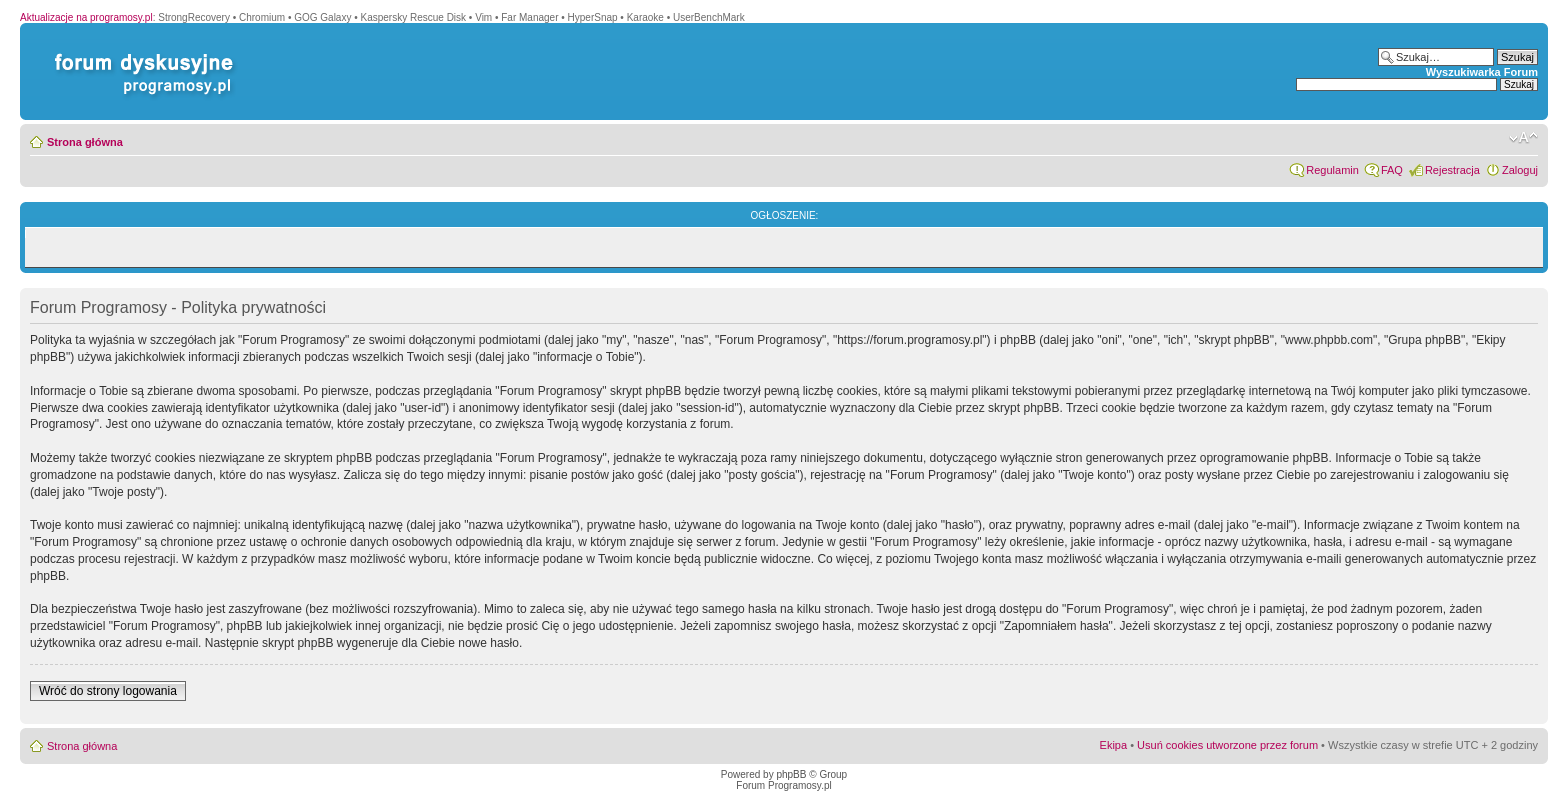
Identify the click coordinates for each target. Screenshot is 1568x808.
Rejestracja (1452, 170)
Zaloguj (1520, 170)
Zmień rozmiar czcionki (1523, 138)
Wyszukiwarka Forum (1482, 72)
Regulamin (1332, 170)
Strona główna (85, 142)
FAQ (1392, 170)
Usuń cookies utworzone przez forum (1227, 745)
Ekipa (1114, 745)
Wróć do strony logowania (108, 691)
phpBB (791, 774)
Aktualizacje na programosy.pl (86, 17)
